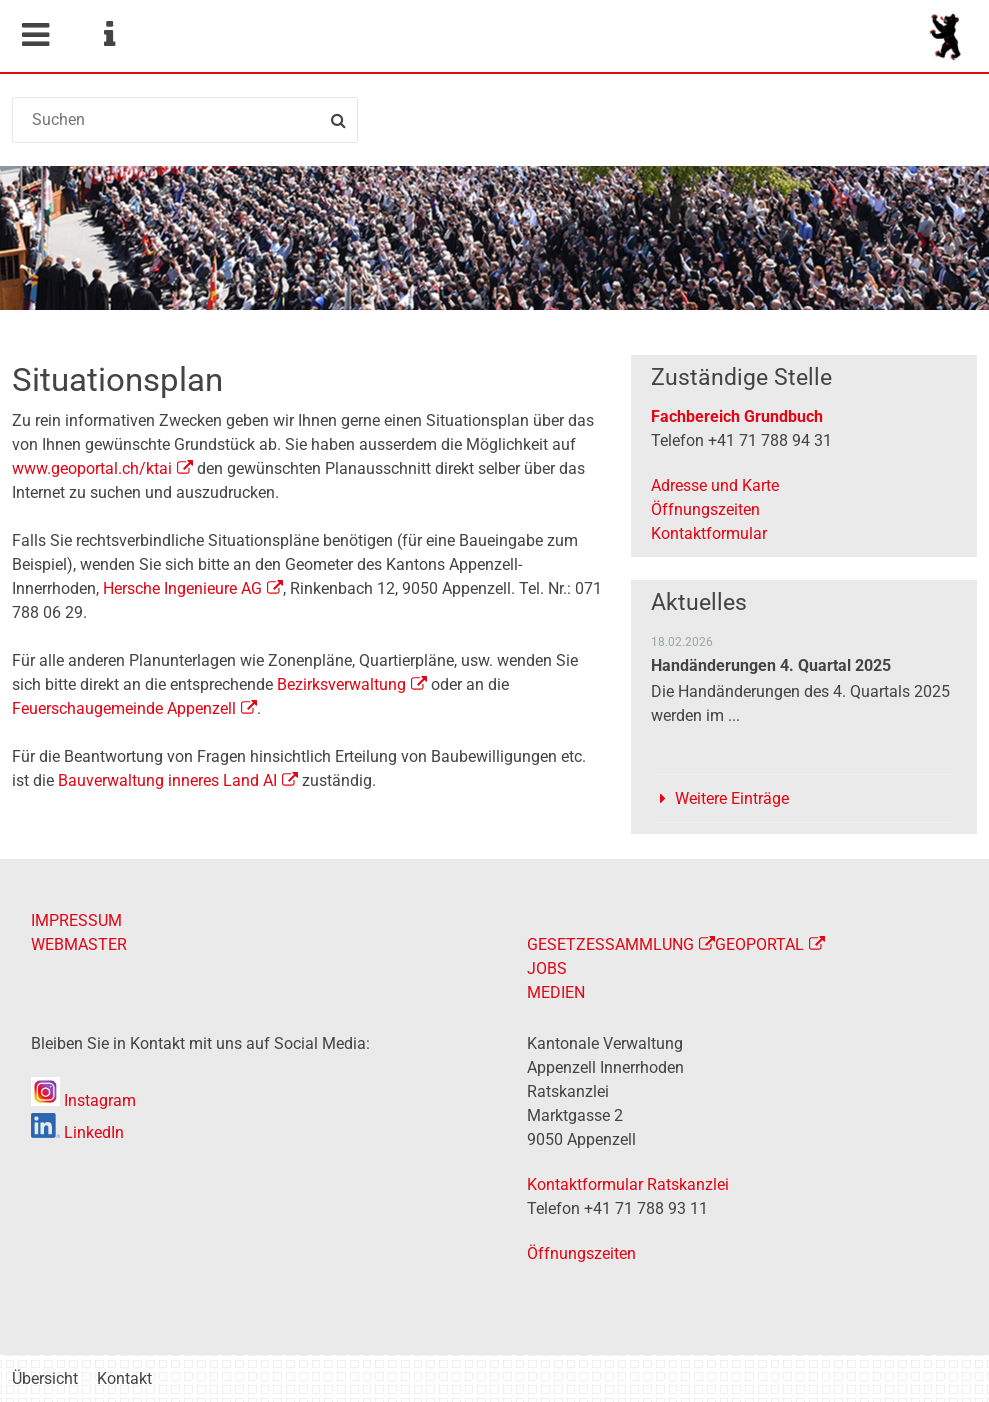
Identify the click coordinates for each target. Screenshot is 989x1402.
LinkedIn (77, 1132)
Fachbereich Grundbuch (737, 416)
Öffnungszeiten (705, 509)
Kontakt (124, 1378)
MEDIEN (556, 992)
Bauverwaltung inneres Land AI (167, 780)
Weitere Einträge (732, 798)
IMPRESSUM (76, 920)
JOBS (547, 968)
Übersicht (45, 1378)
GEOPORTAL (759, 944)
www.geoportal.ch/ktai (92, 468)
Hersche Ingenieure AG (182, 588)
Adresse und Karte (715, 485)
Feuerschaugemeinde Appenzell (124, 708)
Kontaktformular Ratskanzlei (628, 1184)
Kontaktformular (709, 533)
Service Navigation (109, 35)
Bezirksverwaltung (341, 684)
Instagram (83, 1100)
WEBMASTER (79, 944)
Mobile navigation (35, 35)
